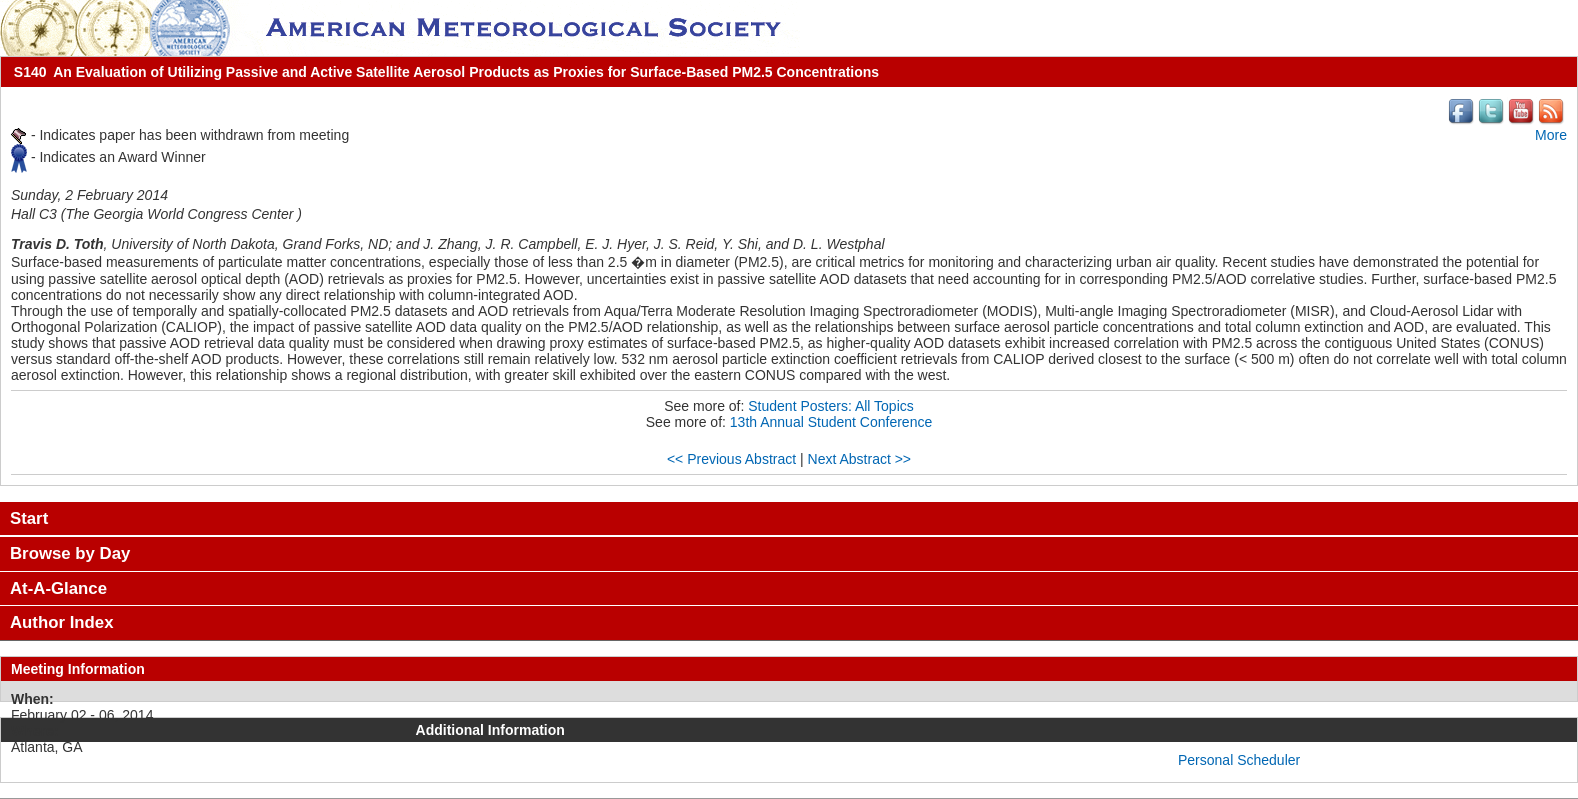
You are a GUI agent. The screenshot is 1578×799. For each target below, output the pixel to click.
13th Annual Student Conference (831, 422)
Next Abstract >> (860, 459)
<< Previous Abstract (731, 459)
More (1551, 135)
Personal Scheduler (1239, 760)
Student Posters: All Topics (831, 406)
